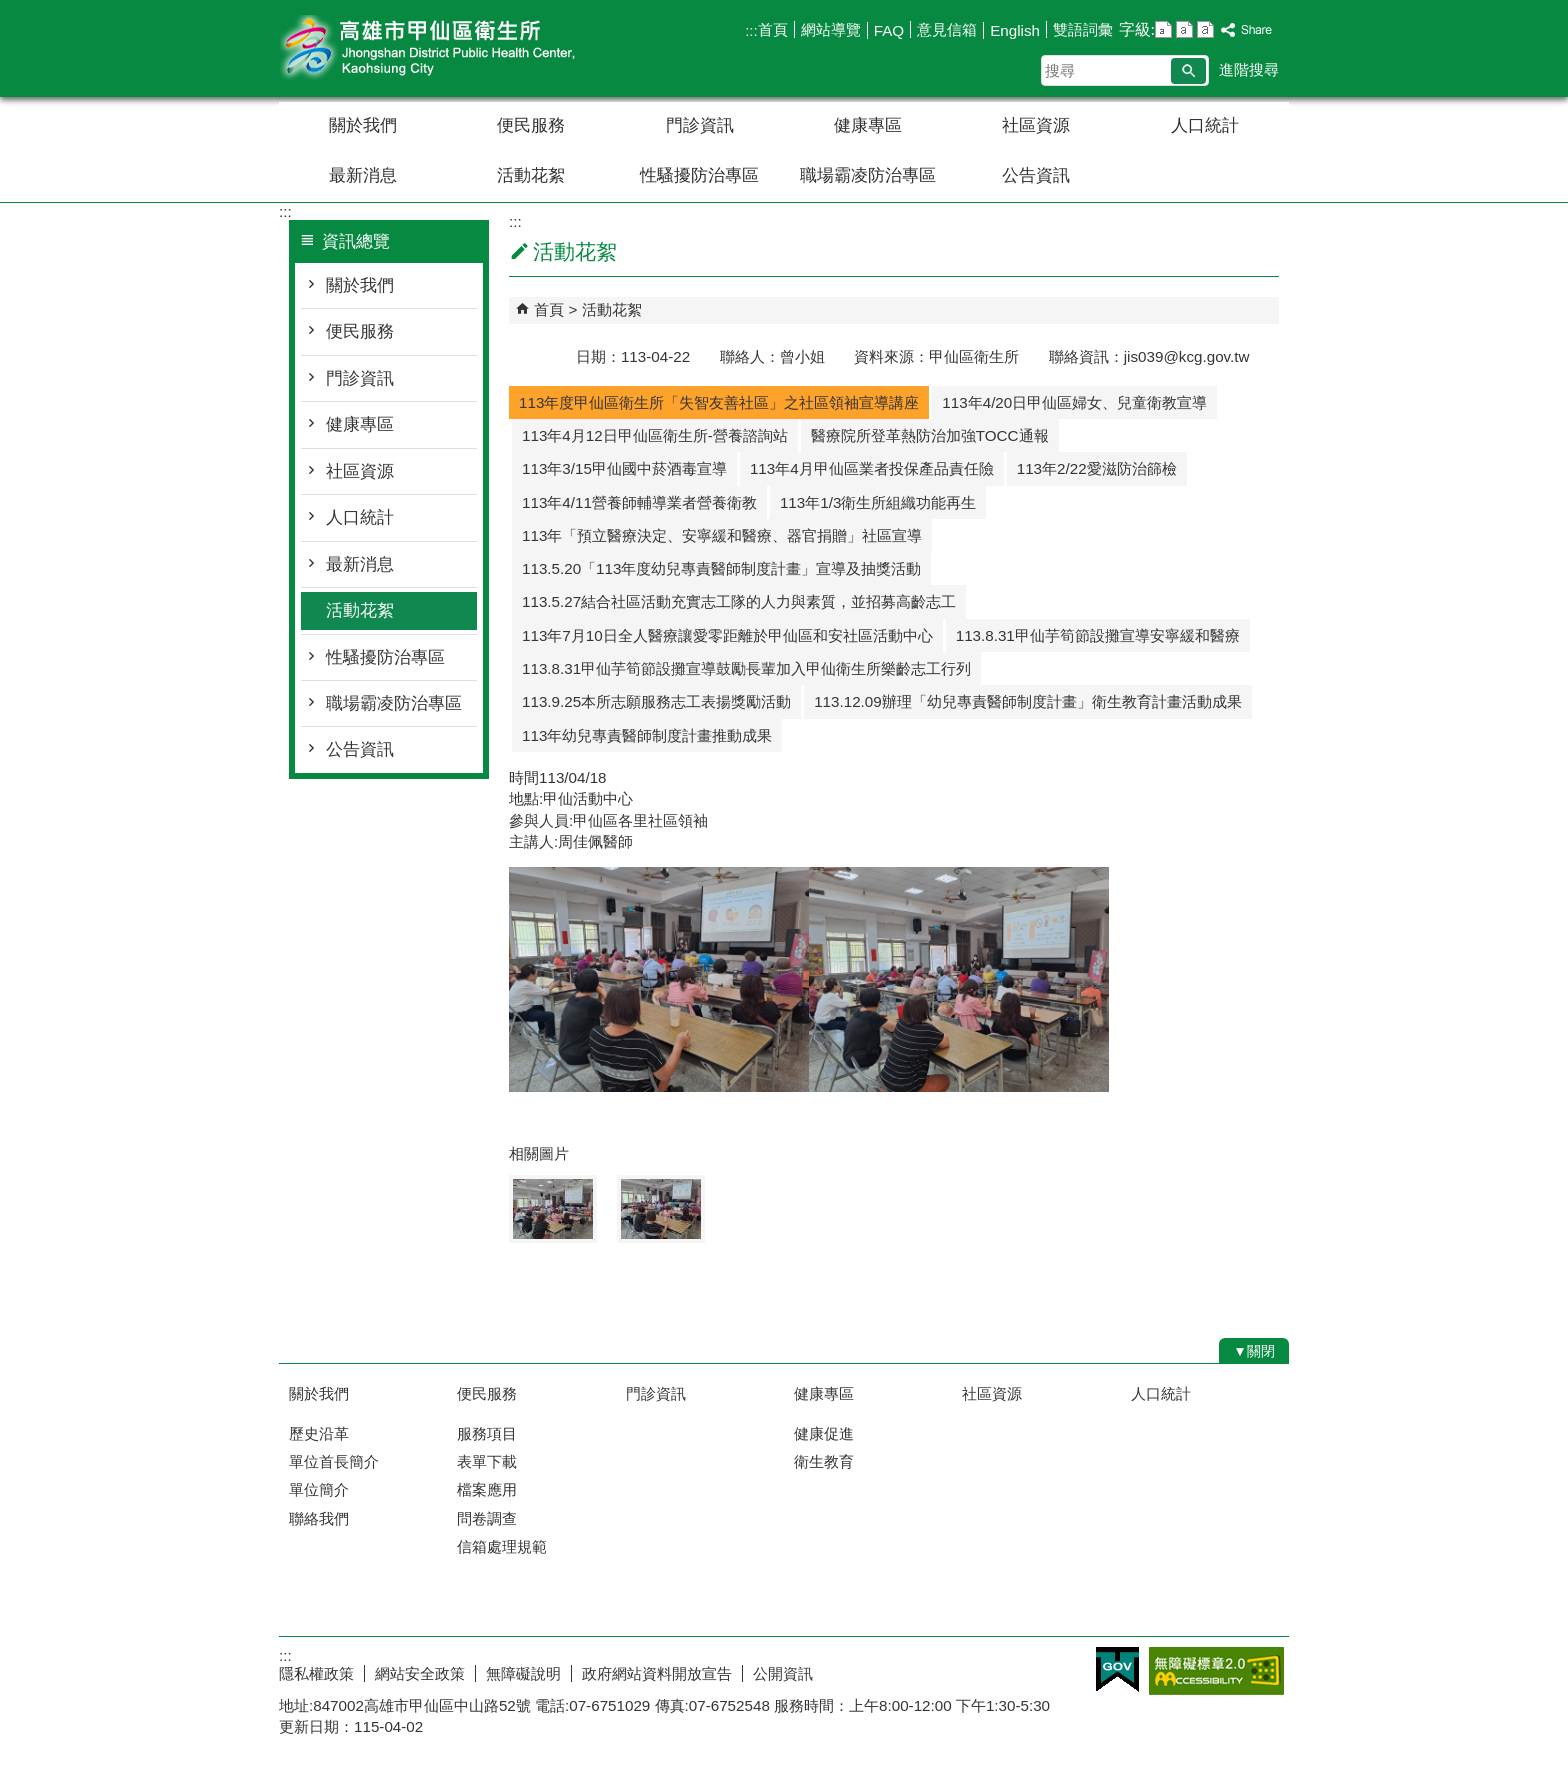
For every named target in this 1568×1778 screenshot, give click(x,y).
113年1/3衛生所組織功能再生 (878, 502)
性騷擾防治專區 (699, 175)
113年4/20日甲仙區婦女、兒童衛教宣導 (1074, 402)
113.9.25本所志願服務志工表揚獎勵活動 (656, 701)
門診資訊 (700, 125)
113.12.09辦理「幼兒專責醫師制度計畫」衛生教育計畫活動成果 (1028, 701)
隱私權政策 (316, 1673)
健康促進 (824, 1433)
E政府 (1117, 1669)
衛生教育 (824, 1461)
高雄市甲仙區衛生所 (448, 48)
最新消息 (363, 175)
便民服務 (531, 125)
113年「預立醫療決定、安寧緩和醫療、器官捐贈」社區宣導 (722, 535)
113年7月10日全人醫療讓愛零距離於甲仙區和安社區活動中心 (727, 635)
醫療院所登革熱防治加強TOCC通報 (930, 435)
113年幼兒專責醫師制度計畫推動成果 (647, 735)
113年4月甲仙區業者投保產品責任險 (872, 468)
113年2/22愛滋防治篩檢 (1097, 468)
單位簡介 (319, 1489)
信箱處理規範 (502, 1546)
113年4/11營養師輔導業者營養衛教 (639, 502)
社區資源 (1036, 125)
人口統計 (1205, 125)
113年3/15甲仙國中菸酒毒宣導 (624, 468)
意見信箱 (947, 29)
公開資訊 (783, 1673)
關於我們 (363, 125)
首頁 (773, 29)
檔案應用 (487, 1489)
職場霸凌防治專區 (868, 175)
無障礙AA (1216, 1671)
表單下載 (487, 1461)
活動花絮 (531, 175)
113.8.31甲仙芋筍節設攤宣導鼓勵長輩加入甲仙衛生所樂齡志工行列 (746, 668)
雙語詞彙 (1083, 29)
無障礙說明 (523, 1673)
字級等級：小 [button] (1163, 29)
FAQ (889, 30)
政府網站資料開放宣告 (657, 1673)
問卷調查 (487, 1518)
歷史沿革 (319, 1433)
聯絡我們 (319, 1518)
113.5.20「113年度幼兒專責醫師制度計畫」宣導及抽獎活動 (721, 568)
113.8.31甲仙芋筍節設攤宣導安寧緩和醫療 (1098, 635)
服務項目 (487, 1433)
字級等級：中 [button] (1184, 29)
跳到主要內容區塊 (10, 10)
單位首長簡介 (334, 1461)
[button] (1188, 71)
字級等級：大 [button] (1205, 29)
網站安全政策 (420, 1673)
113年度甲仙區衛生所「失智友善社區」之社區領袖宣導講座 (719, 402)
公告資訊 (1036, 175)
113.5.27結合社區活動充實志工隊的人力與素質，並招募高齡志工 (739, 601)
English (1015, 30)
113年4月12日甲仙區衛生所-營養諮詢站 (655, 435)
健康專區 (868, 125)
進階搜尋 (1249, 69)
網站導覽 (831, 29)
